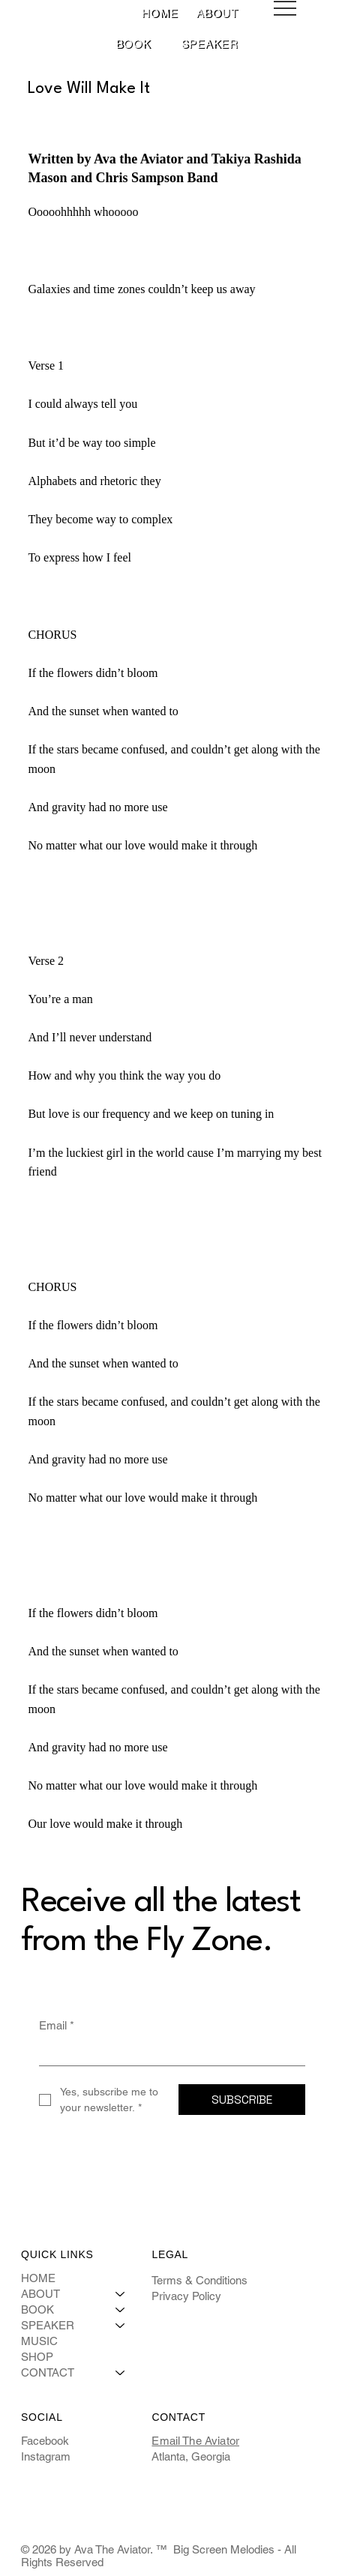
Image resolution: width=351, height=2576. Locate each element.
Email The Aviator (195, 2440)
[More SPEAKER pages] (246, 44)
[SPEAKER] (121, 2325)
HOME (38, 2278)
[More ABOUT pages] (246, 13)
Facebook (45, 2440)
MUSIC (39, 2341)
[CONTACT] (121, 2372)
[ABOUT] (121, 2294)
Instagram (45, 2456)
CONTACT (47, 2372)
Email (56, 2025)
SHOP (37, 2356)
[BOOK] (121, 2309)
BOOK (37, 2309)
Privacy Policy (186, 2296)
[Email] (167, 2052)
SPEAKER (47, 2325)
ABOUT (40, 2293)
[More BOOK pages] (159, 44)
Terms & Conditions (200, 2280)
